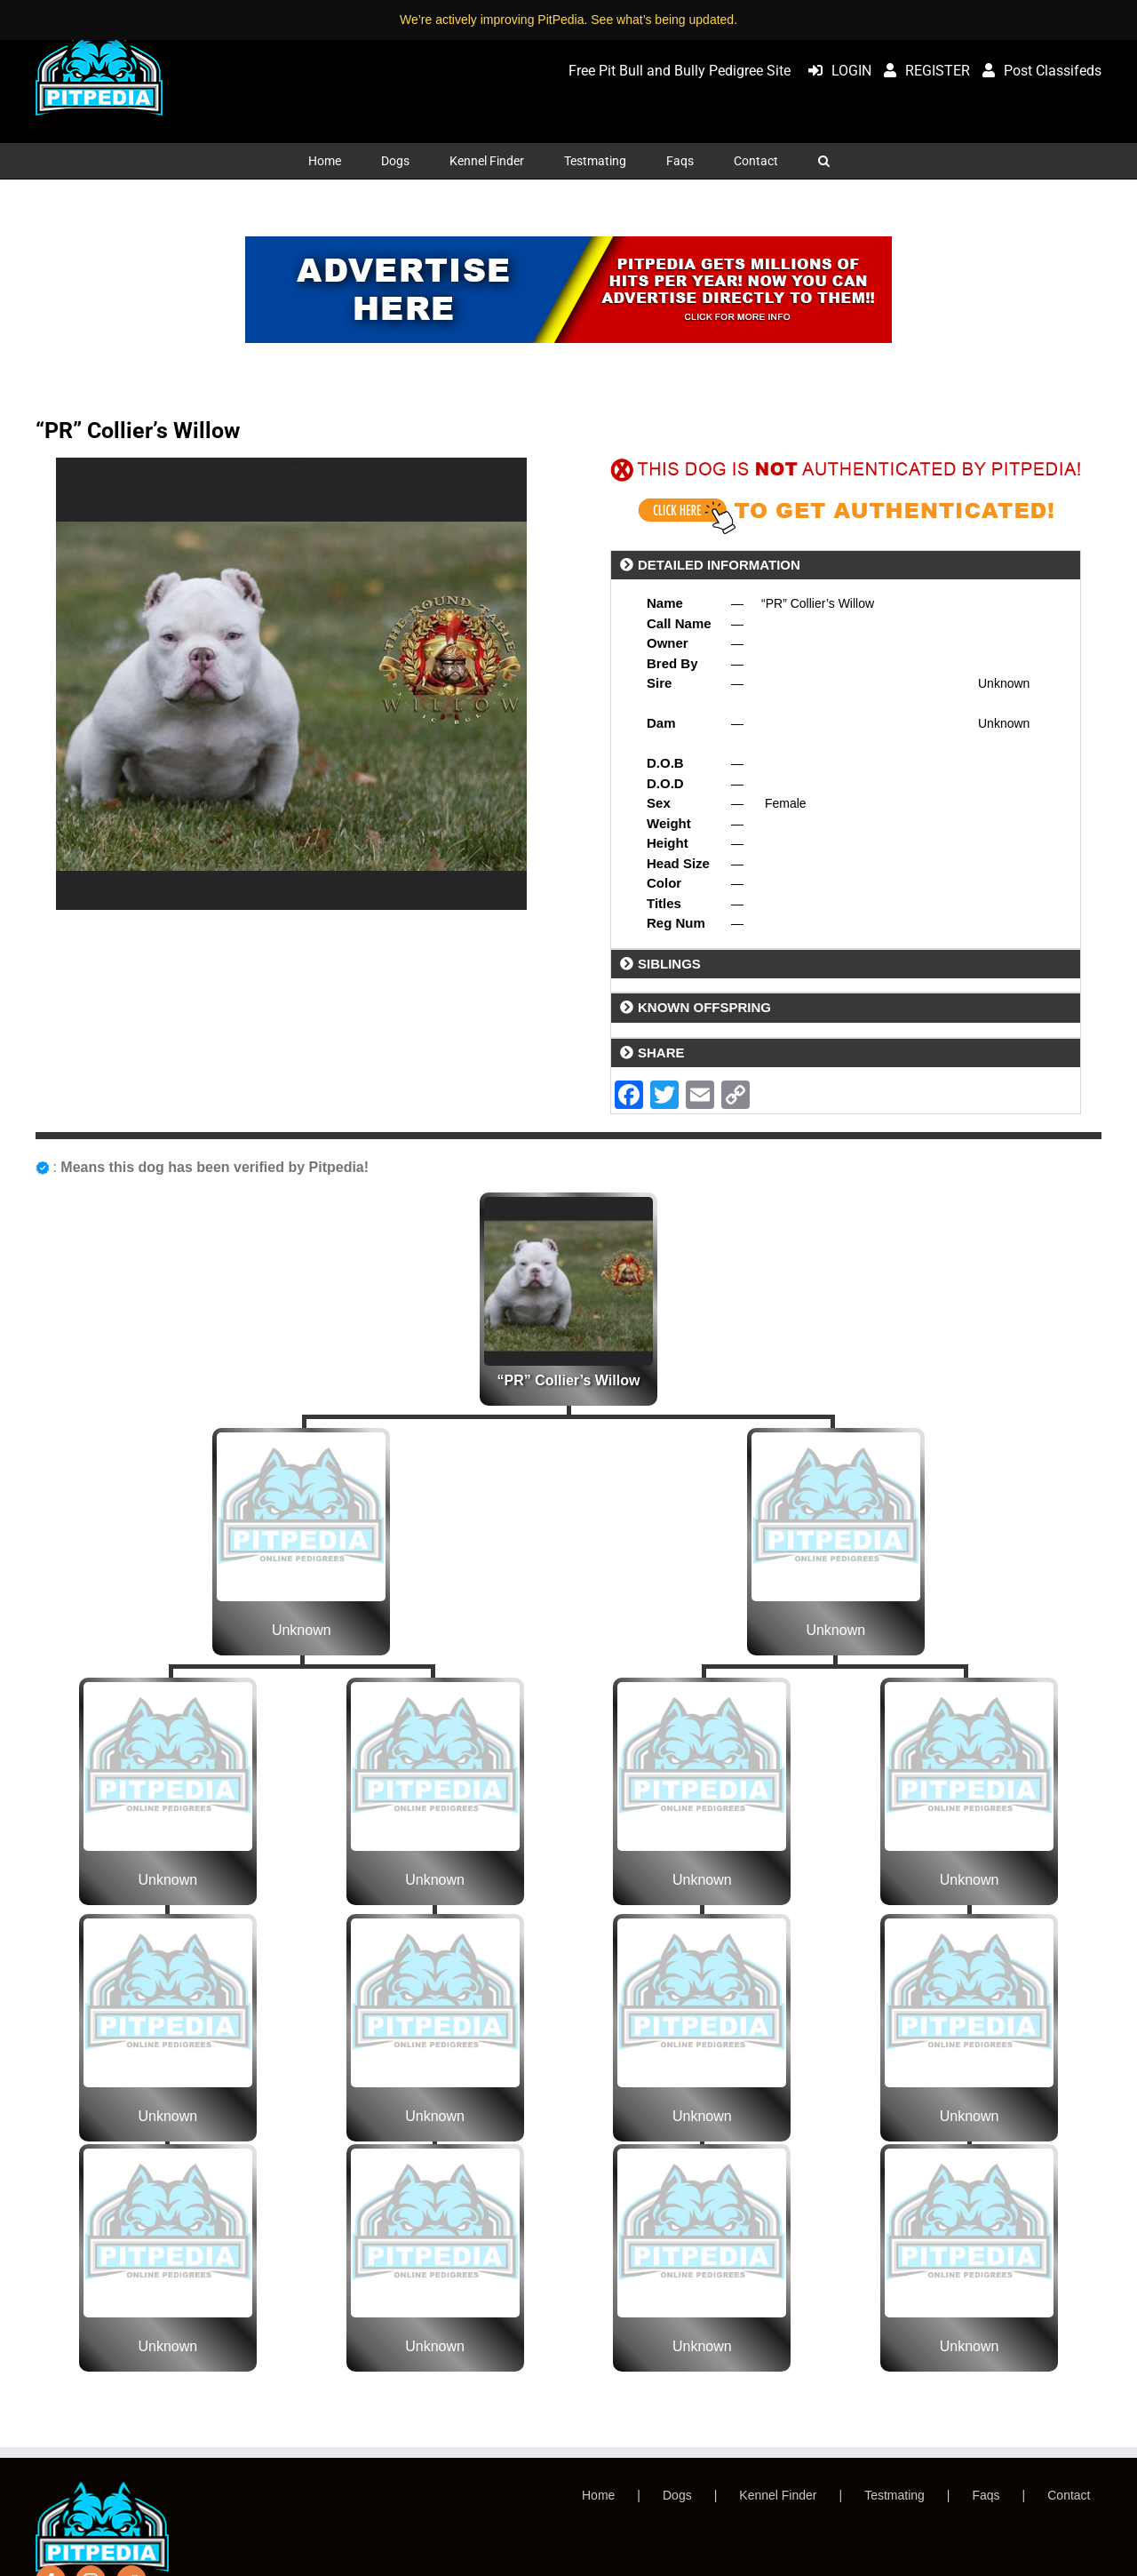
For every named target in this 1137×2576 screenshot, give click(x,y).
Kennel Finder (777, 2495)
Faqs (985, 2495)
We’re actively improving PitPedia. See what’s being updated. (568, 19)
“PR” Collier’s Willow (568, 1380)
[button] (823, 161)
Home (598, 2495)
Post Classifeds (1037, 70)
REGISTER (922, 70)
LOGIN (835, 70)
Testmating (894, 2495)
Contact (1068, 2495)
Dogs (677, 2495)
